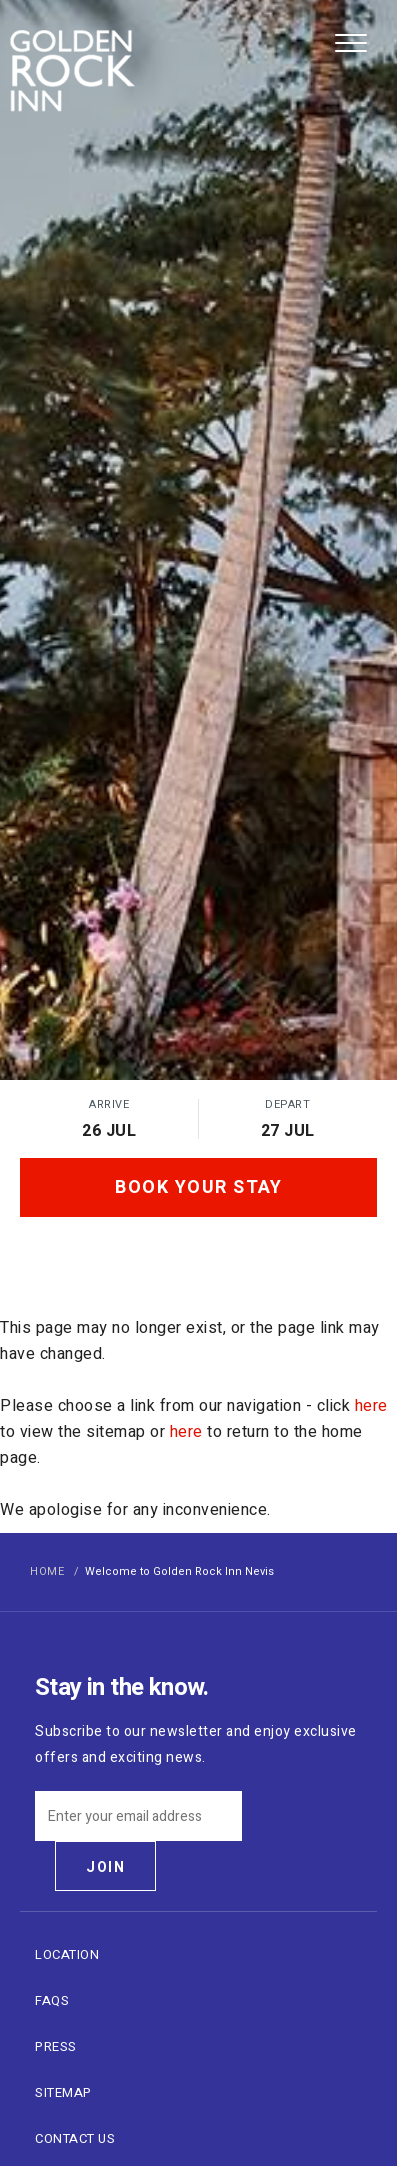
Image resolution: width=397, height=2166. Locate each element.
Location (67, 1954)
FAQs (52, 2000)
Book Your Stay (198, 1187)
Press (56, 2046)
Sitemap (63, 2092)
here (371, 1406)
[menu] (351, 40)
